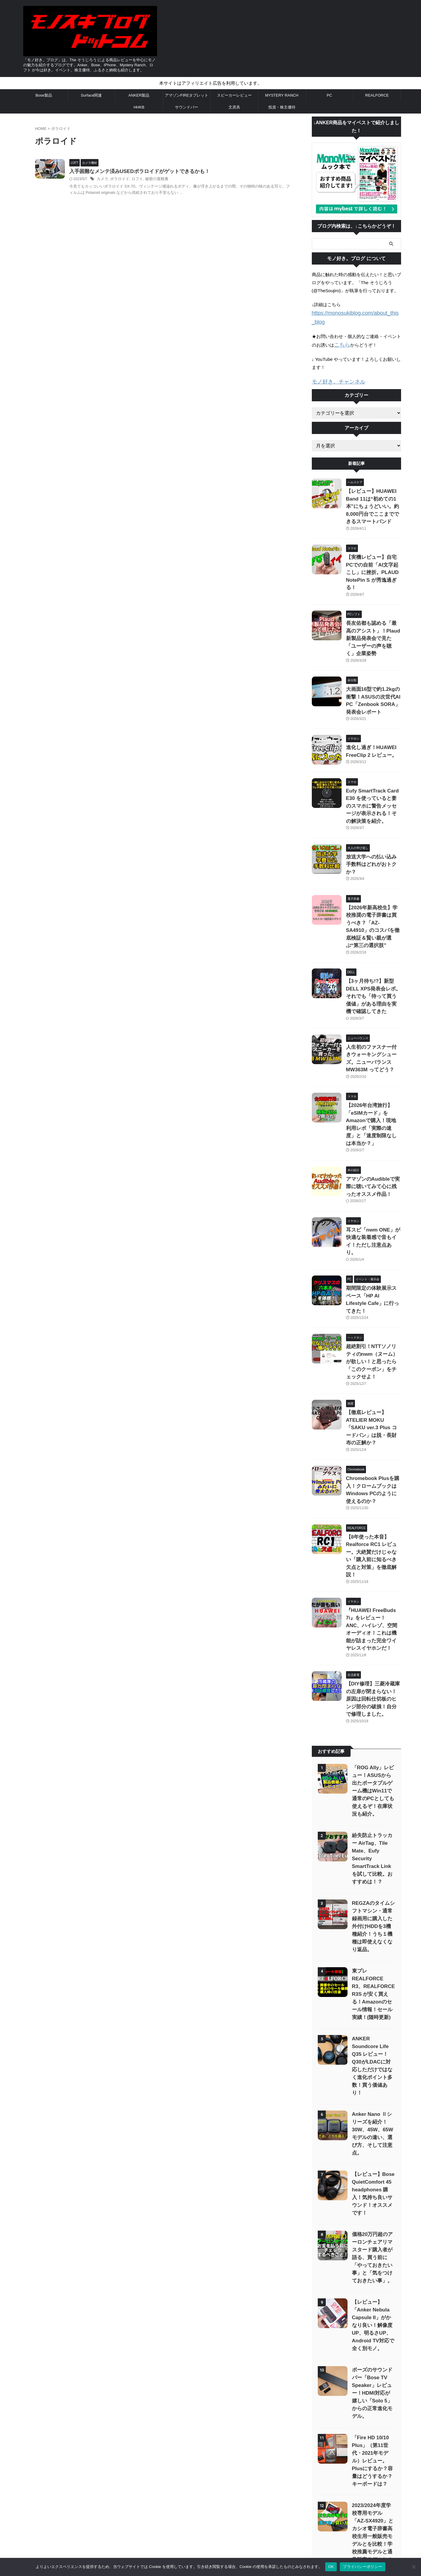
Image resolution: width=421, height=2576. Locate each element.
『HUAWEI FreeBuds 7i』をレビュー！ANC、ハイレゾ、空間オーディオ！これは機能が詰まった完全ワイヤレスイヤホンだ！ (373, 1433)
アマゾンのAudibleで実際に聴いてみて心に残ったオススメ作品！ (373, 1070)
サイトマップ (145, 2509)
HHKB (139, 107)
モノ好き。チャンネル (334, 370)
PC (329, 95)
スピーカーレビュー (234, 95)
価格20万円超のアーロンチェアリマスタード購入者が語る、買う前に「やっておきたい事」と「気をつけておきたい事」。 (372, 1982)
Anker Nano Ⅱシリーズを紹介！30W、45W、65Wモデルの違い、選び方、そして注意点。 (372, 1870)
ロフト (149, 179)
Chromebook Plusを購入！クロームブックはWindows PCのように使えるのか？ (372, 1324)
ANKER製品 (139, 95)
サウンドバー (186, 107)
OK (331, 2566)
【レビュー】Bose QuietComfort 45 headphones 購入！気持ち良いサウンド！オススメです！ (372, 1922)
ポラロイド (133, 179)
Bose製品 (43, 95)
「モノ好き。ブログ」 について (261, 2509)
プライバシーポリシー (210, 2509)
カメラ (117, 179)
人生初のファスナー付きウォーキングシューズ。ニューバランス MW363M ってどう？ (373, 960)
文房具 (234, 107)
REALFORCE (377, 95)
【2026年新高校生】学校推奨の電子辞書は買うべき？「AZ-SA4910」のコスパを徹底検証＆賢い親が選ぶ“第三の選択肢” (372, 850)
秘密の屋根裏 (167, 179)
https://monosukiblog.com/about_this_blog (353, 312)
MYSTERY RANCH (281, 95)
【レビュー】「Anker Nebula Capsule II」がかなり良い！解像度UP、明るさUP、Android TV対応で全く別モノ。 (373, 2050)
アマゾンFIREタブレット (187, 95)
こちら (341, 334)
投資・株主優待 (281, 107)
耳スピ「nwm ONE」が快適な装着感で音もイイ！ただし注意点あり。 (373, 1118)
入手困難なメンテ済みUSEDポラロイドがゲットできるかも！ (150, 171)
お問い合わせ (174, 2509)
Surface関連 (91, 95)
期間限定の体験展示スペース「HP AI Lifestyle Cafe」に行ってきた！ (373, 1166)
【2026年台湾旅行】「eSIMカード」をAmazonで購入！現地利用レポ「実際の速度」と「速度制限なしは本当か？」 (373, 1015)
